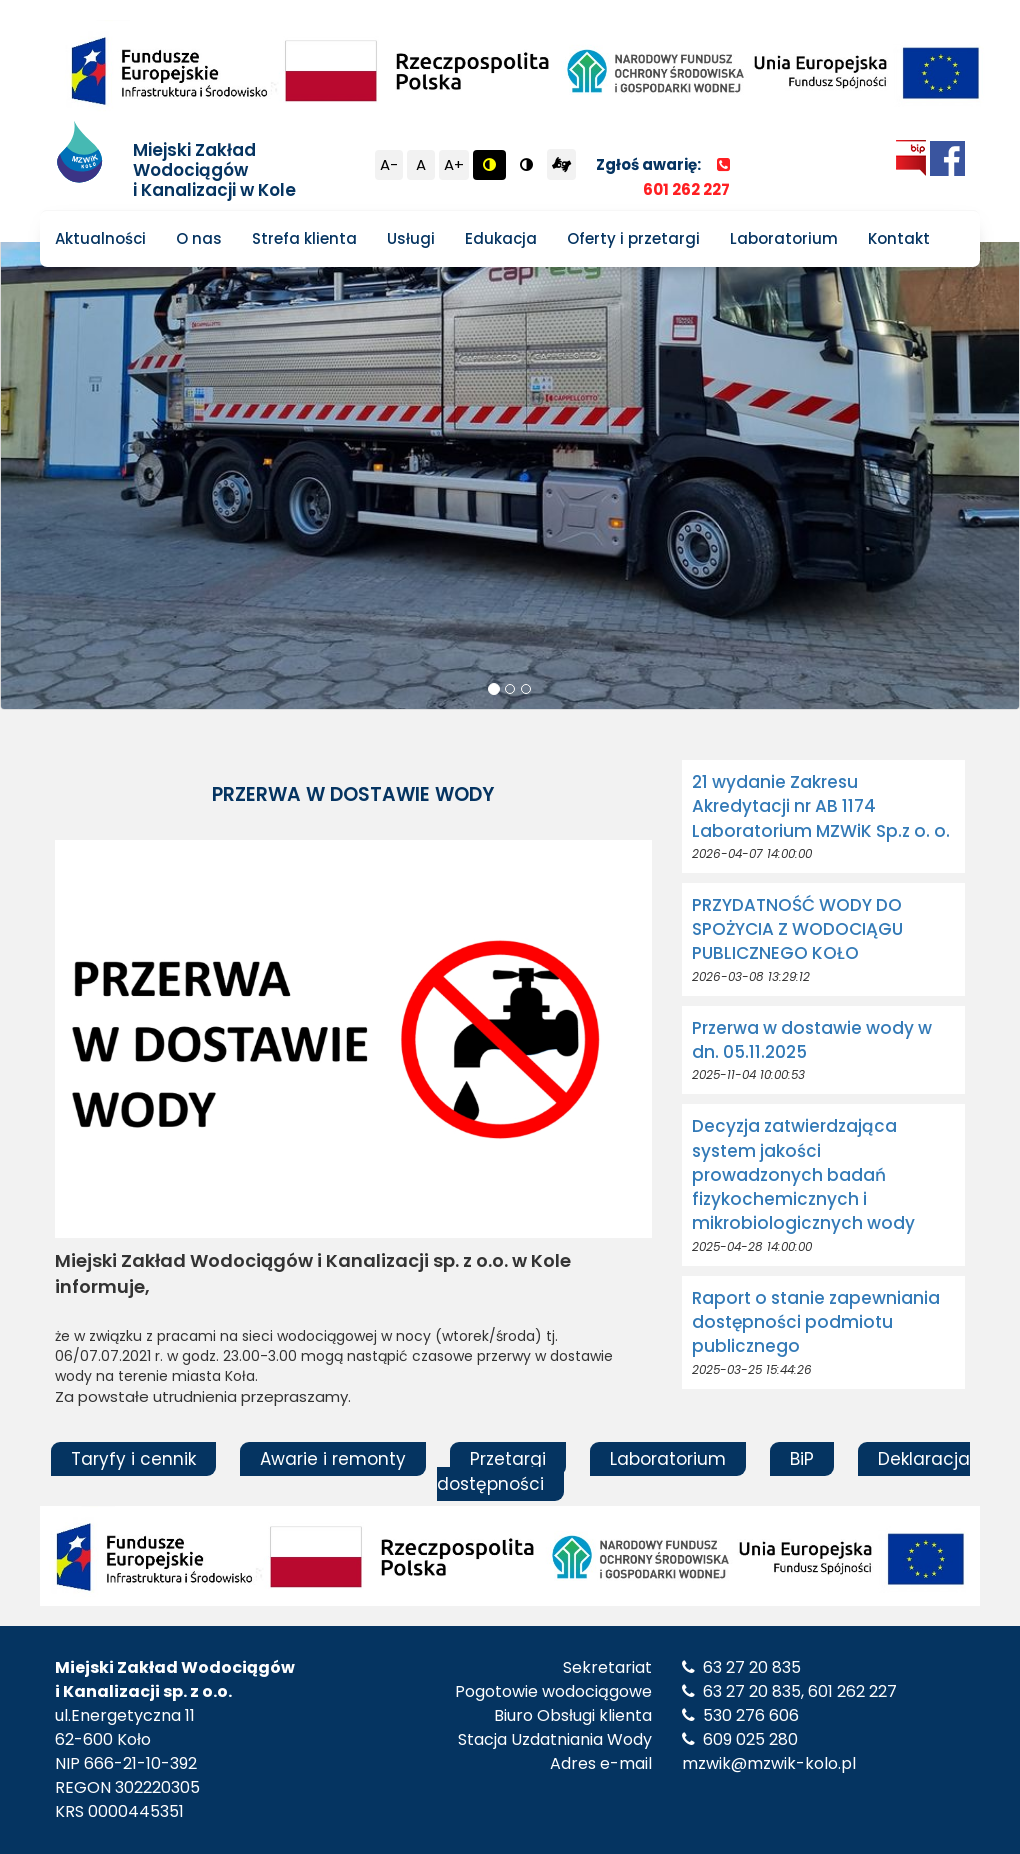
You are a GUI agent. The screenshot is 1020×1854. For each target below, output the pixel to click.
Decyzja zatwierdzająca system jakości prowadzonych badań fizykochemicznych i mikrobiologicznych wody (803, 1174)
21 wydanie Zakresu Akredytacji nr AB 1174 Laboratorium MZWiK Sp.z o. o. (821, 806)
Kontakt (899, 238)
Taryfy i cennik (133, 1459)
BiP (802, 1459)
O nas (199, 238)
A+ (454, 164)
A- (389, 164)
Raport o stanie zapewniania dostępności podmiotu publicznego (816, 1322)
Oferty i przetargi (633, 238)
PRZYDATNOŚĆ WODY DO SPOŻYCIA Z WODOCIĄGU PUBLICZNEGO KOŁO (797, 929)
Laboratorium (784, 238)
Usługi (411, 238)
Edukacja (501, 238)
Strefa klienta (304, 238)
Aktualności (100, 238)
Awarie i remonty (333, 1459)
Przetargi (508, 1459)
